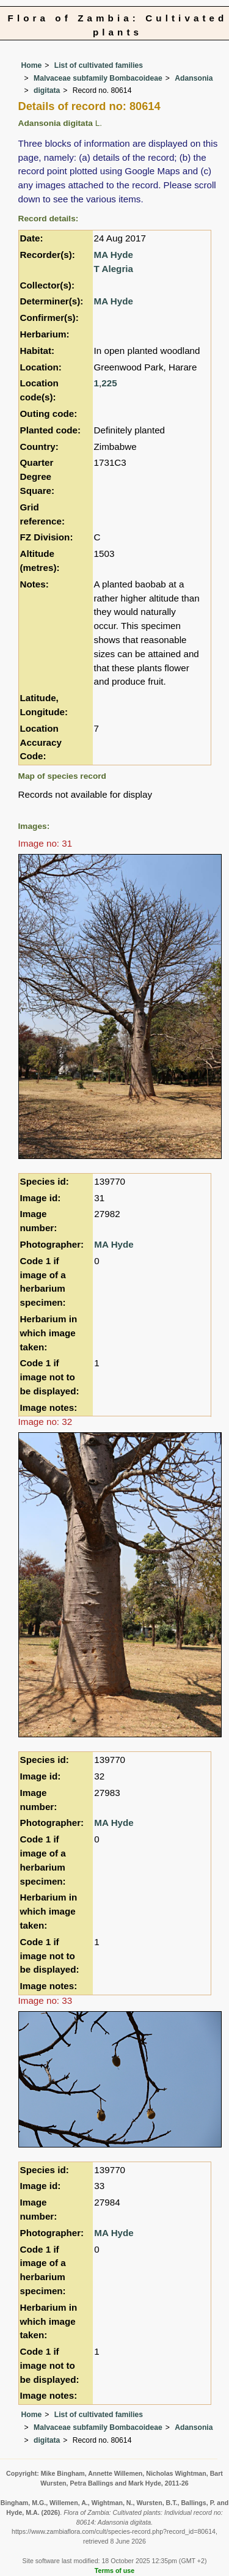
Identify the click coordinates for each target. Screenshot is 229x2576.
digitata (47, 90)
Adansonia (194, 78)
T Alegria (113, 268)
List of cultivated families (98, 65)
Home (31, 65)
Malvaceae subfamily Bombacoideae (98, 78)
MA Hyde (113, 254)
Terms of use (114, 2570)
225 (109, 383)
